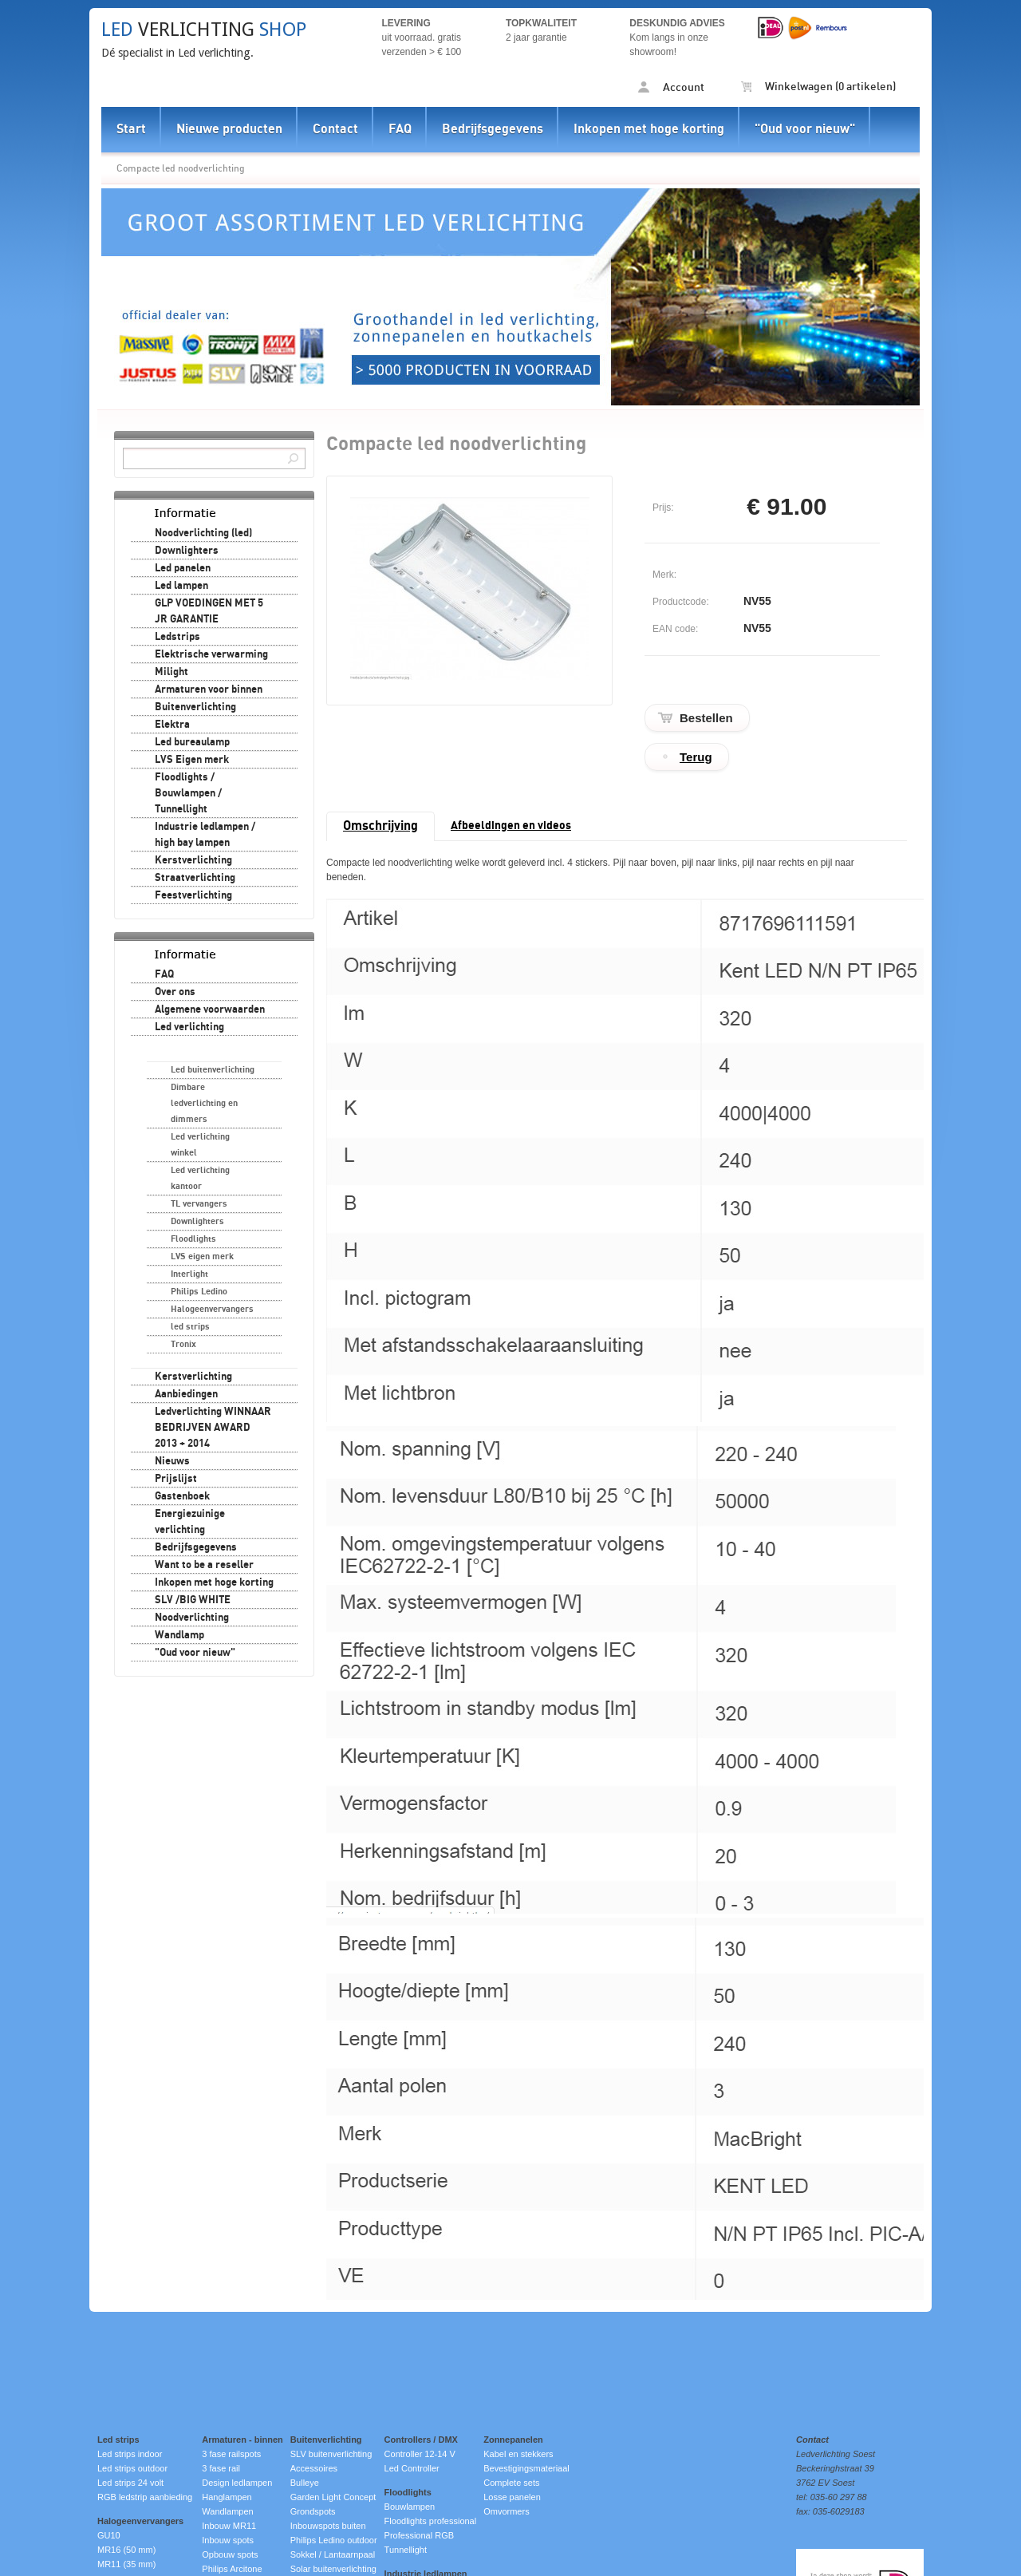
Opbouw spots (230, 2554)
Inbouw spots (228, 2540)
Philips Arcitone (232, 2569)
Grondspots (313, 2511)
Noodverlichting (192, 1617)
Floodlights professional (430, 2521)
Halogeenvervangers (212, 1309)
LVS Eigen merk (192, 759)
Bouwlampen (410, 2506)
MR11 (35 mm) (126, 2564)
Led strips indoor (129, 2454)
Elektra (172, 724)
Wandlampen (227, 2511)
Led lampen (181, 585)
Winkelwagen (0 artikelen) (818, 87)
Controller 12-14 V (419, 2454)
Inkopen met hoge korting (649, 129)
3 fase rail (221, 2468)
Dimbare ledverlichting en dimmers (204, 1103)
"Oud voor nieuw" (805, 129)
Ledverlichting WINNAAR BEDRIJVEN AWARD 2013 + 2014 (213, 1427)
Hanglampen (226, 2497)
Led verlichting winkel (200, 1144)
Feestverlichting (193, 895)
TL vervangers (199, 1203)
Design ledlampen (237, 2482)
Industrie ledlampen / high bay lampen (205, 834)
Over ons (175, 992)
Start (131, 129)
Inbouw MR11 (229, 2526)
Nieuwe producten (229, 129)
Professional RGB (419, 2535)
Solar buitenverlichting (333, 2569)
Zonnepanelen (513, 2439)
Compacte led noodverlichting (180, 168)
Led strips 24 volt (130, 2482)
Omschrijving (380, 826)
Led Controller (412, 2468)
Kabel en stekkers (518, 2454)
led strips (190, 1326)
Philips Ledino (199, 1291)
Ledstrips (177, 636)
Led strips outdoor (132, 2468)
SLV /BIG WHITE (193, 1600)
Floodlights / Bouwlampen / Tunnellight (188, 793)
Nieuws (172, 1461)
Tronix (183, 1344)
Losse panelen (512, 2497)
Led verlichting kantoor (200, 1178)
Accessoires (313, 2468)
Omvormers (506, 2511)
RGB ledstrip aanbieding (144, 2497)
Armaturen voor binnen (208, 689)
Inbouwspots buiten (328, 2526)
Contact (335, 129)
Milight (171, 672)
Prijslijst (176, 1478)
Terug (696, 757)
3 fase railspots (231, 2454)
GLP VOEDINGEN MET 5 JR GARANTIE (209, 611)
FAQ (400, 129)
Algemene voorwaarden (210, 1009)
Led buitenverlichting (212, 1069)
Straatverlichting (195, 877)
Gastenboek (182, 1496)
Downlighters (187, 550)
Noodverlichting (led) (203, 533)
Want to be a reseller (204, 1564)
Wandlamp (179, 1635)
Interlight (189, 1274)
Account (671, 87)
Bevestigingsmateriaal (526, 2468)
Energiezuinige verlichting (190, 1521)
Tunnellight (405, 2549)
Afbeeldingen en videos (511, 826)
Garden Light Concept (333, 2497)
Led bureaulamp (192, 742)
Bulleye (304, 2482)
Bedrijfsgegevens (492, 129)
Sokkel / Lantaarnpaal (332, 2554)
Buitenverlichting (195, 707)
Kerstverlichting (193, 860)
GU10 (108, 2535)
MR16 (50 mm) (126, 2549)
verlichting (203, 29)
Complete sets (511, 2482)
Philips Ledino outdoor (333, 2540)
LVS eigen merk (202, 1256)
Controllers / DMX (421, 2439)
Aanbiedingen (186, 1394)
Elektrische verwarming (211, 654)
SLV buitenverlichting (331, 2454)
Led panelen (183, 568)
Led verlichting (189, 1027)
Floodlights (193, 1239)
